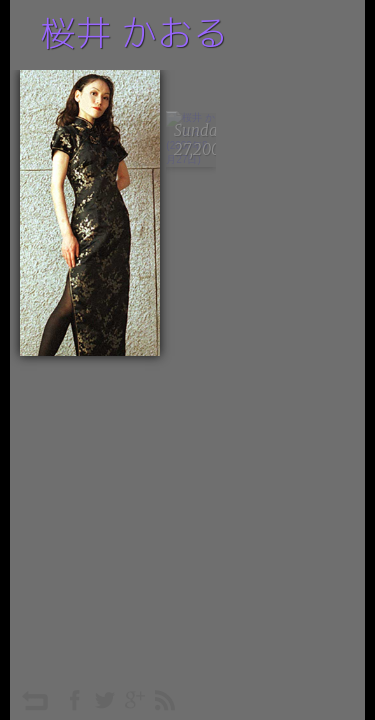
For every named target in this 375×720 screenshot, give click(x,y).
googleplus (135, 700)
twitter (105, 700)
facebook (75, 700)
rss (165, 700)
